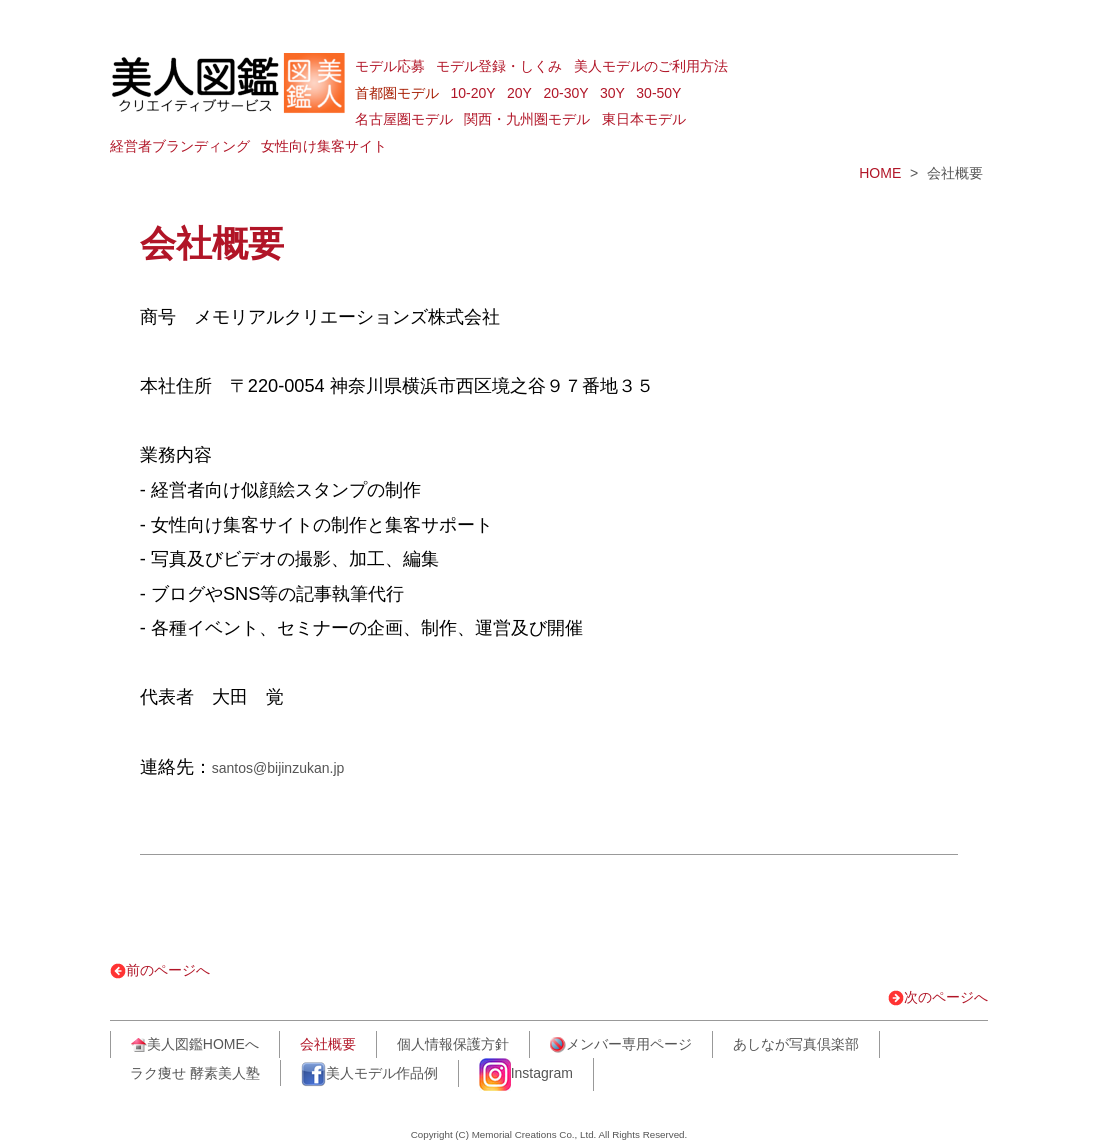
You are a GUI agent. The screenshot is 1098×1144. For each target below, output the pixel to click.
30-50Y (658, 93)
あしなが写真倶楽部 (796, 1044)
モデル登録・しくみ (499, 66)
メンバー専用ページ (621, 1044)
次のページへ (938, 997)
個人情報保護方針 (453, 1044)
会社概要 (328, 1044)
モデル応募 (390, 66)
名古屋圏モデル (404, 119)
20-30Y (565, 93)
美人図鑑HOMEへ (195, 1044)
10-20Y (472, 93)
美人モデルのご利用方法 (651, 66)
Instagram (526, 1074)
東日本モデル (644, 119)
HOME (880, 173)
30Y (612, 93)
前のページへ (160, 970)
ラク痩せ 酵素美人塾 (195, 1073)
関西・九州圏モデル (527, 119)
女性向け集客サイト (324, 146)
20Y (519, 93)
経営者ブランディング (180, 146)
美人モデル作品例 (369, 1074)
